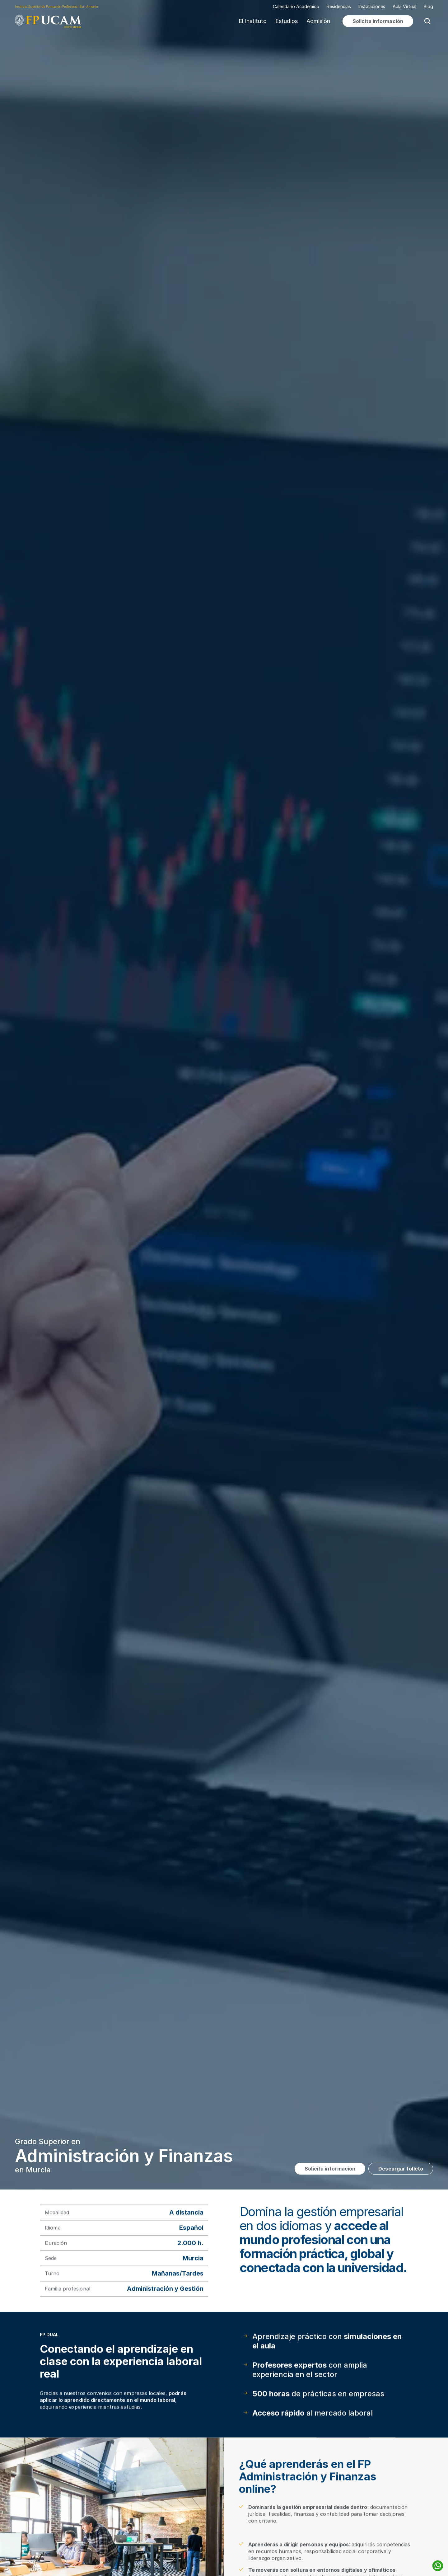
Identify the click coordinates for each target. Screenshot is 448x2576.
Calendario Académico (296, 6)
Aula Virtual (404, 6)
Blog (428, 6)
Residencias (339, 6)
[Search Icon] (427, 21)
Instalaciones (371, 6)
